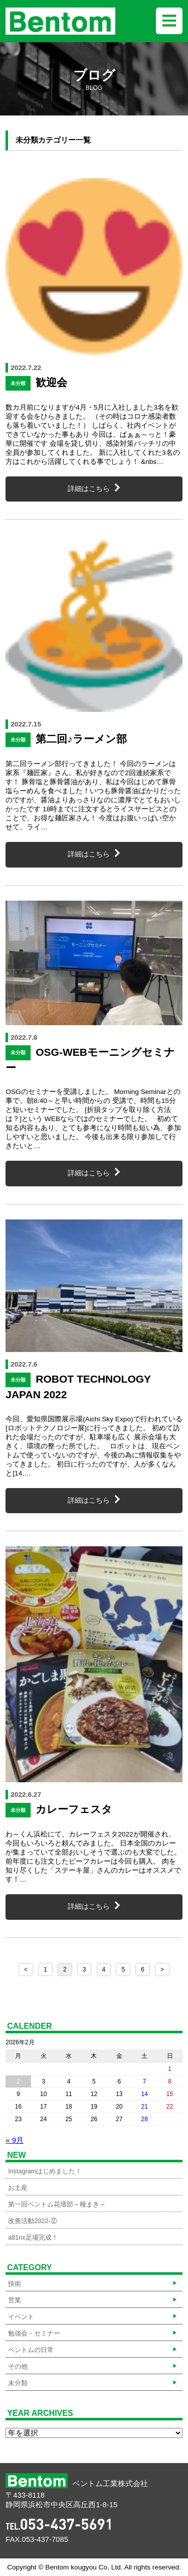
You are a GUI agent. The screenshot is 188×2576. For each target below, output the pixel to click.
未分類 (18, 2383)
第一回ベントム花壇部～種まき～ (57, 2204)
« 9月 (15, 2140)
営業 (14, 2300)
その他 (18, 2366)
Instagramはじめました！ (45, 2171)
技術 (14, 2283)
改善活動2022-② (32, 2221)
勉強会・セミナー (34, 2333)
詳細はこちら (89, 489)
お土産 (18, 2187)
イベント (21, 2316)
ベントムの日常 (31, 2350)
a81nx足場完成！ (33, 2237)
